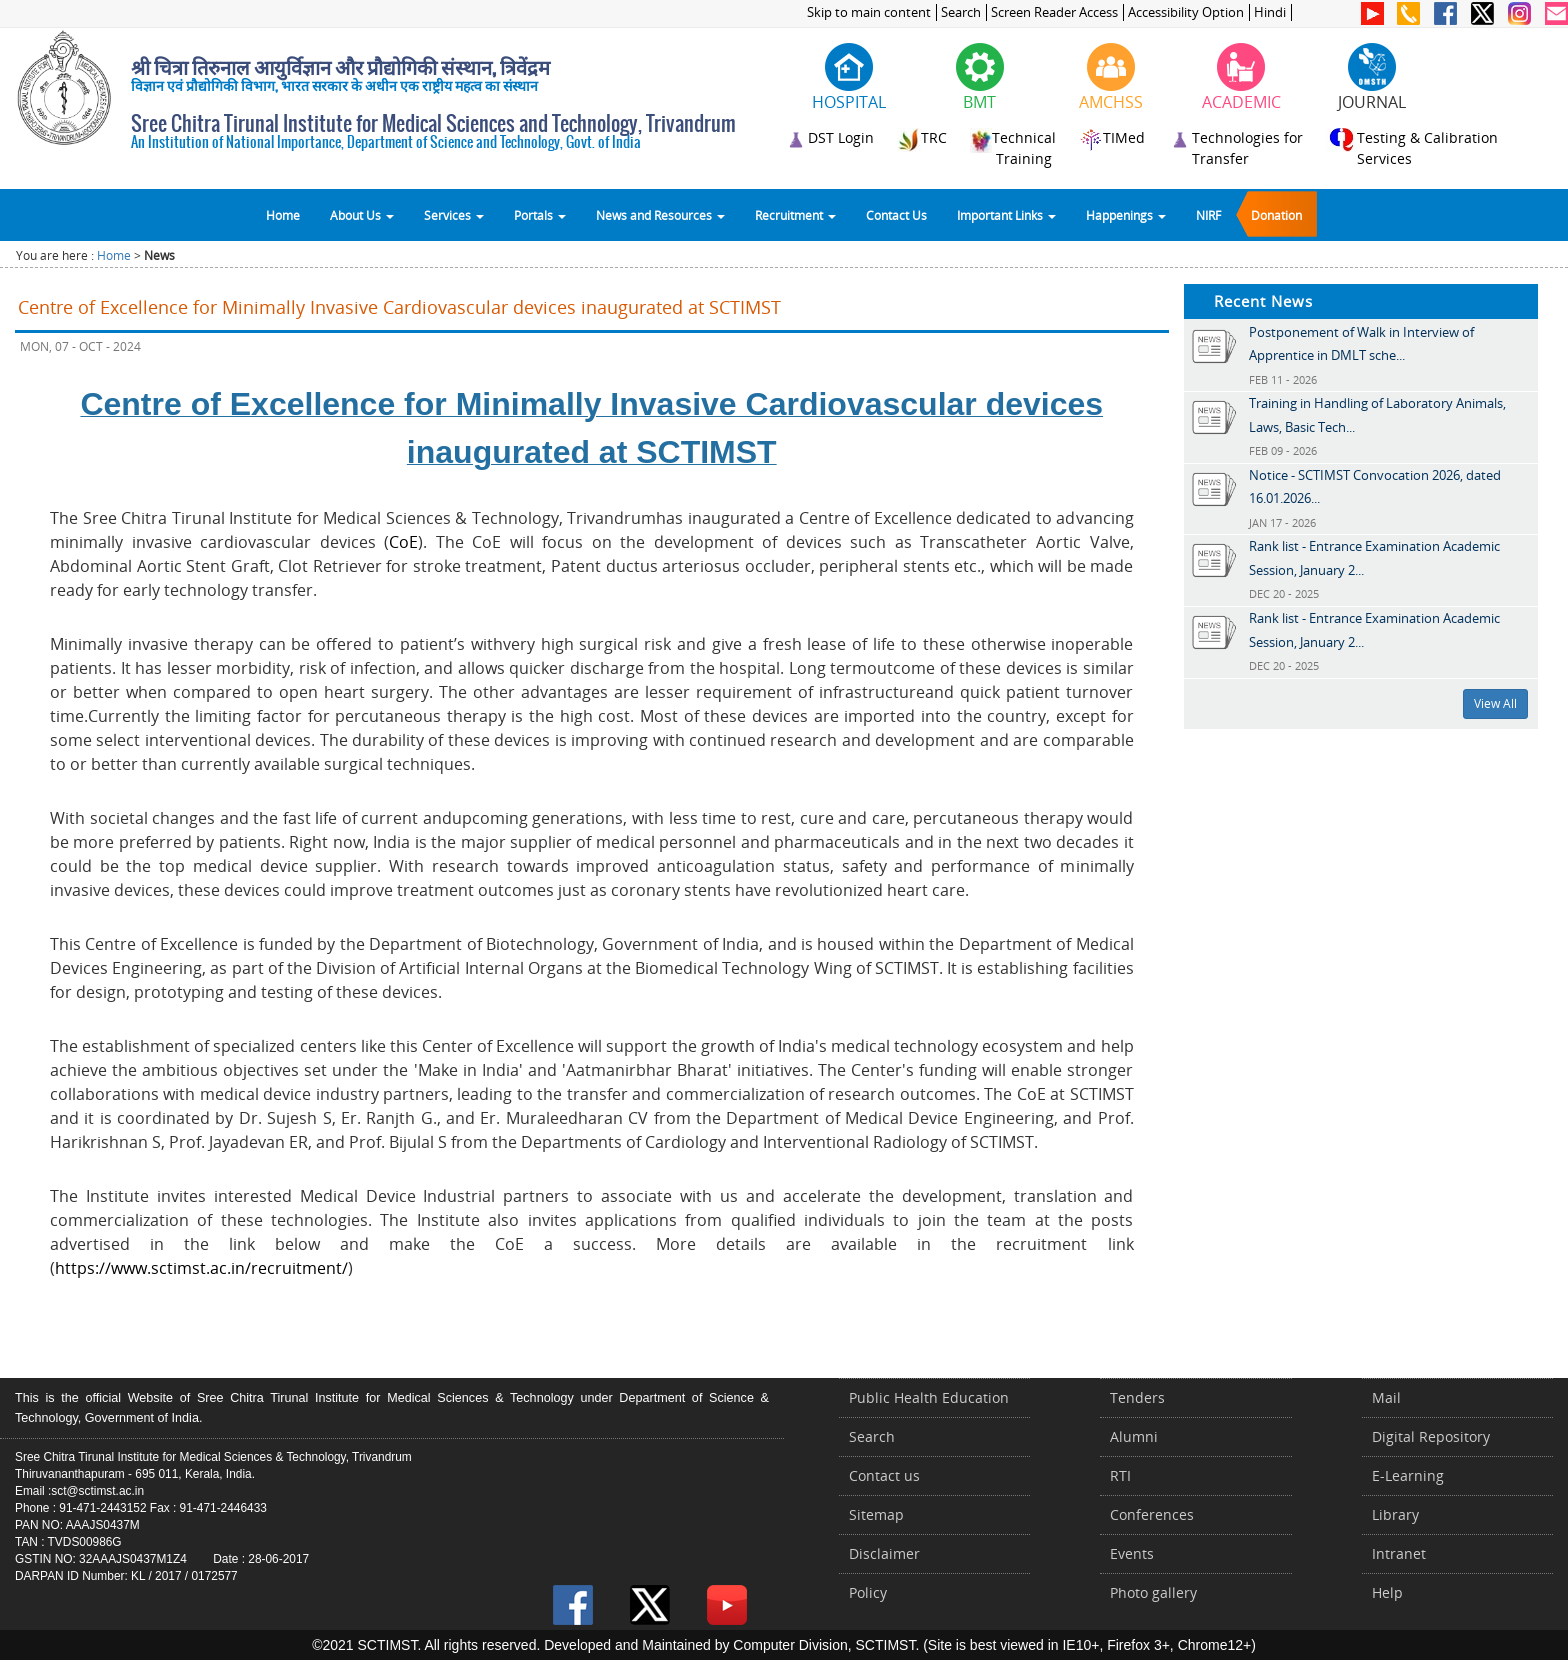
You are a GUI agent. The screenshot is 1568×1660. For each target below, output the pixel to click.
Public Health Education (929, 1397)
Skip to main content (869, 12)
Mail (1386, 1397)
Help (1387, 1592)
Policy (868, 1592)
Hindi (1270, 12)
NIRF (1208, 215)
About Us (362, 215)
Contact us (884, 1475)
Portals (540, 215)
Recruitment (795, 215)
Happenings (1126, 215)
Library (1395, 1514)
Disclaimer (884, 1553)
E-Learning (1408, 1475)
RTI (1120, 1475)
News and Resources (660, 215)
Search (961, 12)
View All (1495, 703)
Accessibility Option (1186, 12)
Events (1132, 1553)
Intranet (1399, 1553)
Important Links (1006, 215)
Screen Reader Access (1054, 12)
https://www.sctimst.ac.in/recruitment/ (201, 1268)
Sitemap (876, 1514)
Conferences (1152, 1514)
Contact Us (896, 215)
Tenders (1137, 1397)
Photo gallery (1153, 1592)
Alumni (1134, 1436)
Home (283, 215)
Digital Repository (1431, 1436)
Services (454, 215)
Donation (1276, 215)
